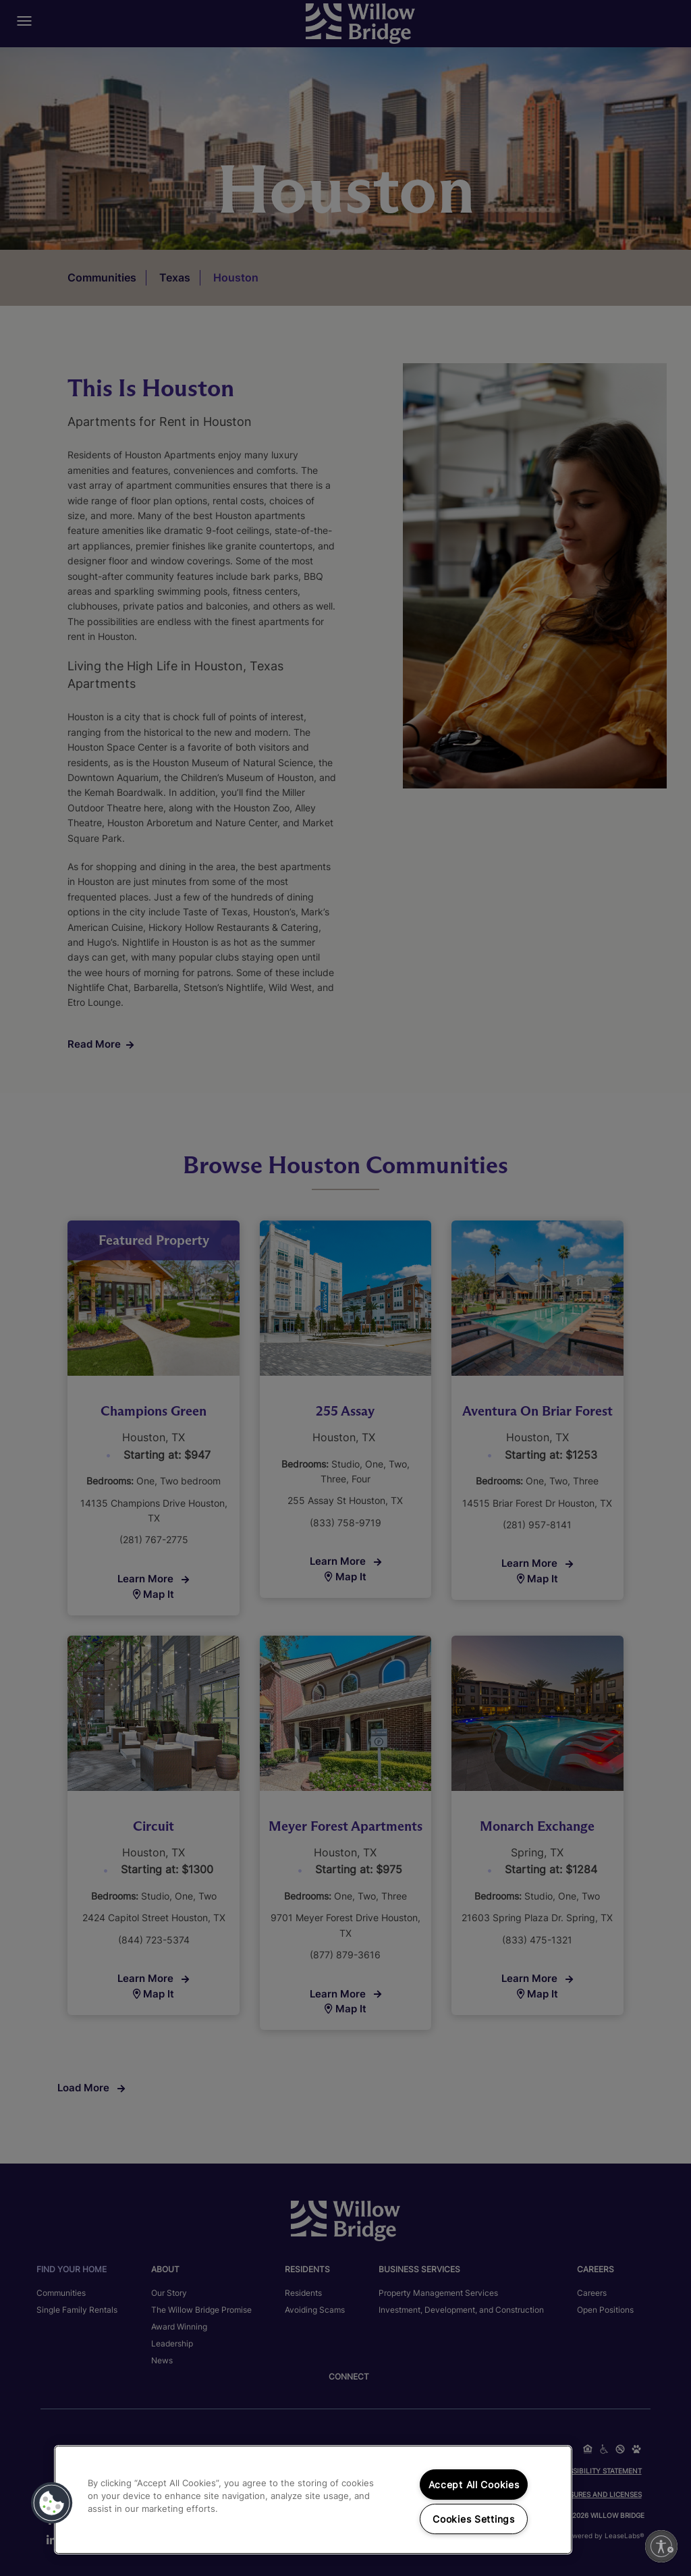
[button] (52, 2503)
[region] (313, 2499)
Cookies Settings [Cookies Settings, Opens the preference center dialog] (474, 2519)
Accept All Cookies (474, 2484)
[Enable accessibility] (661, 2546)
